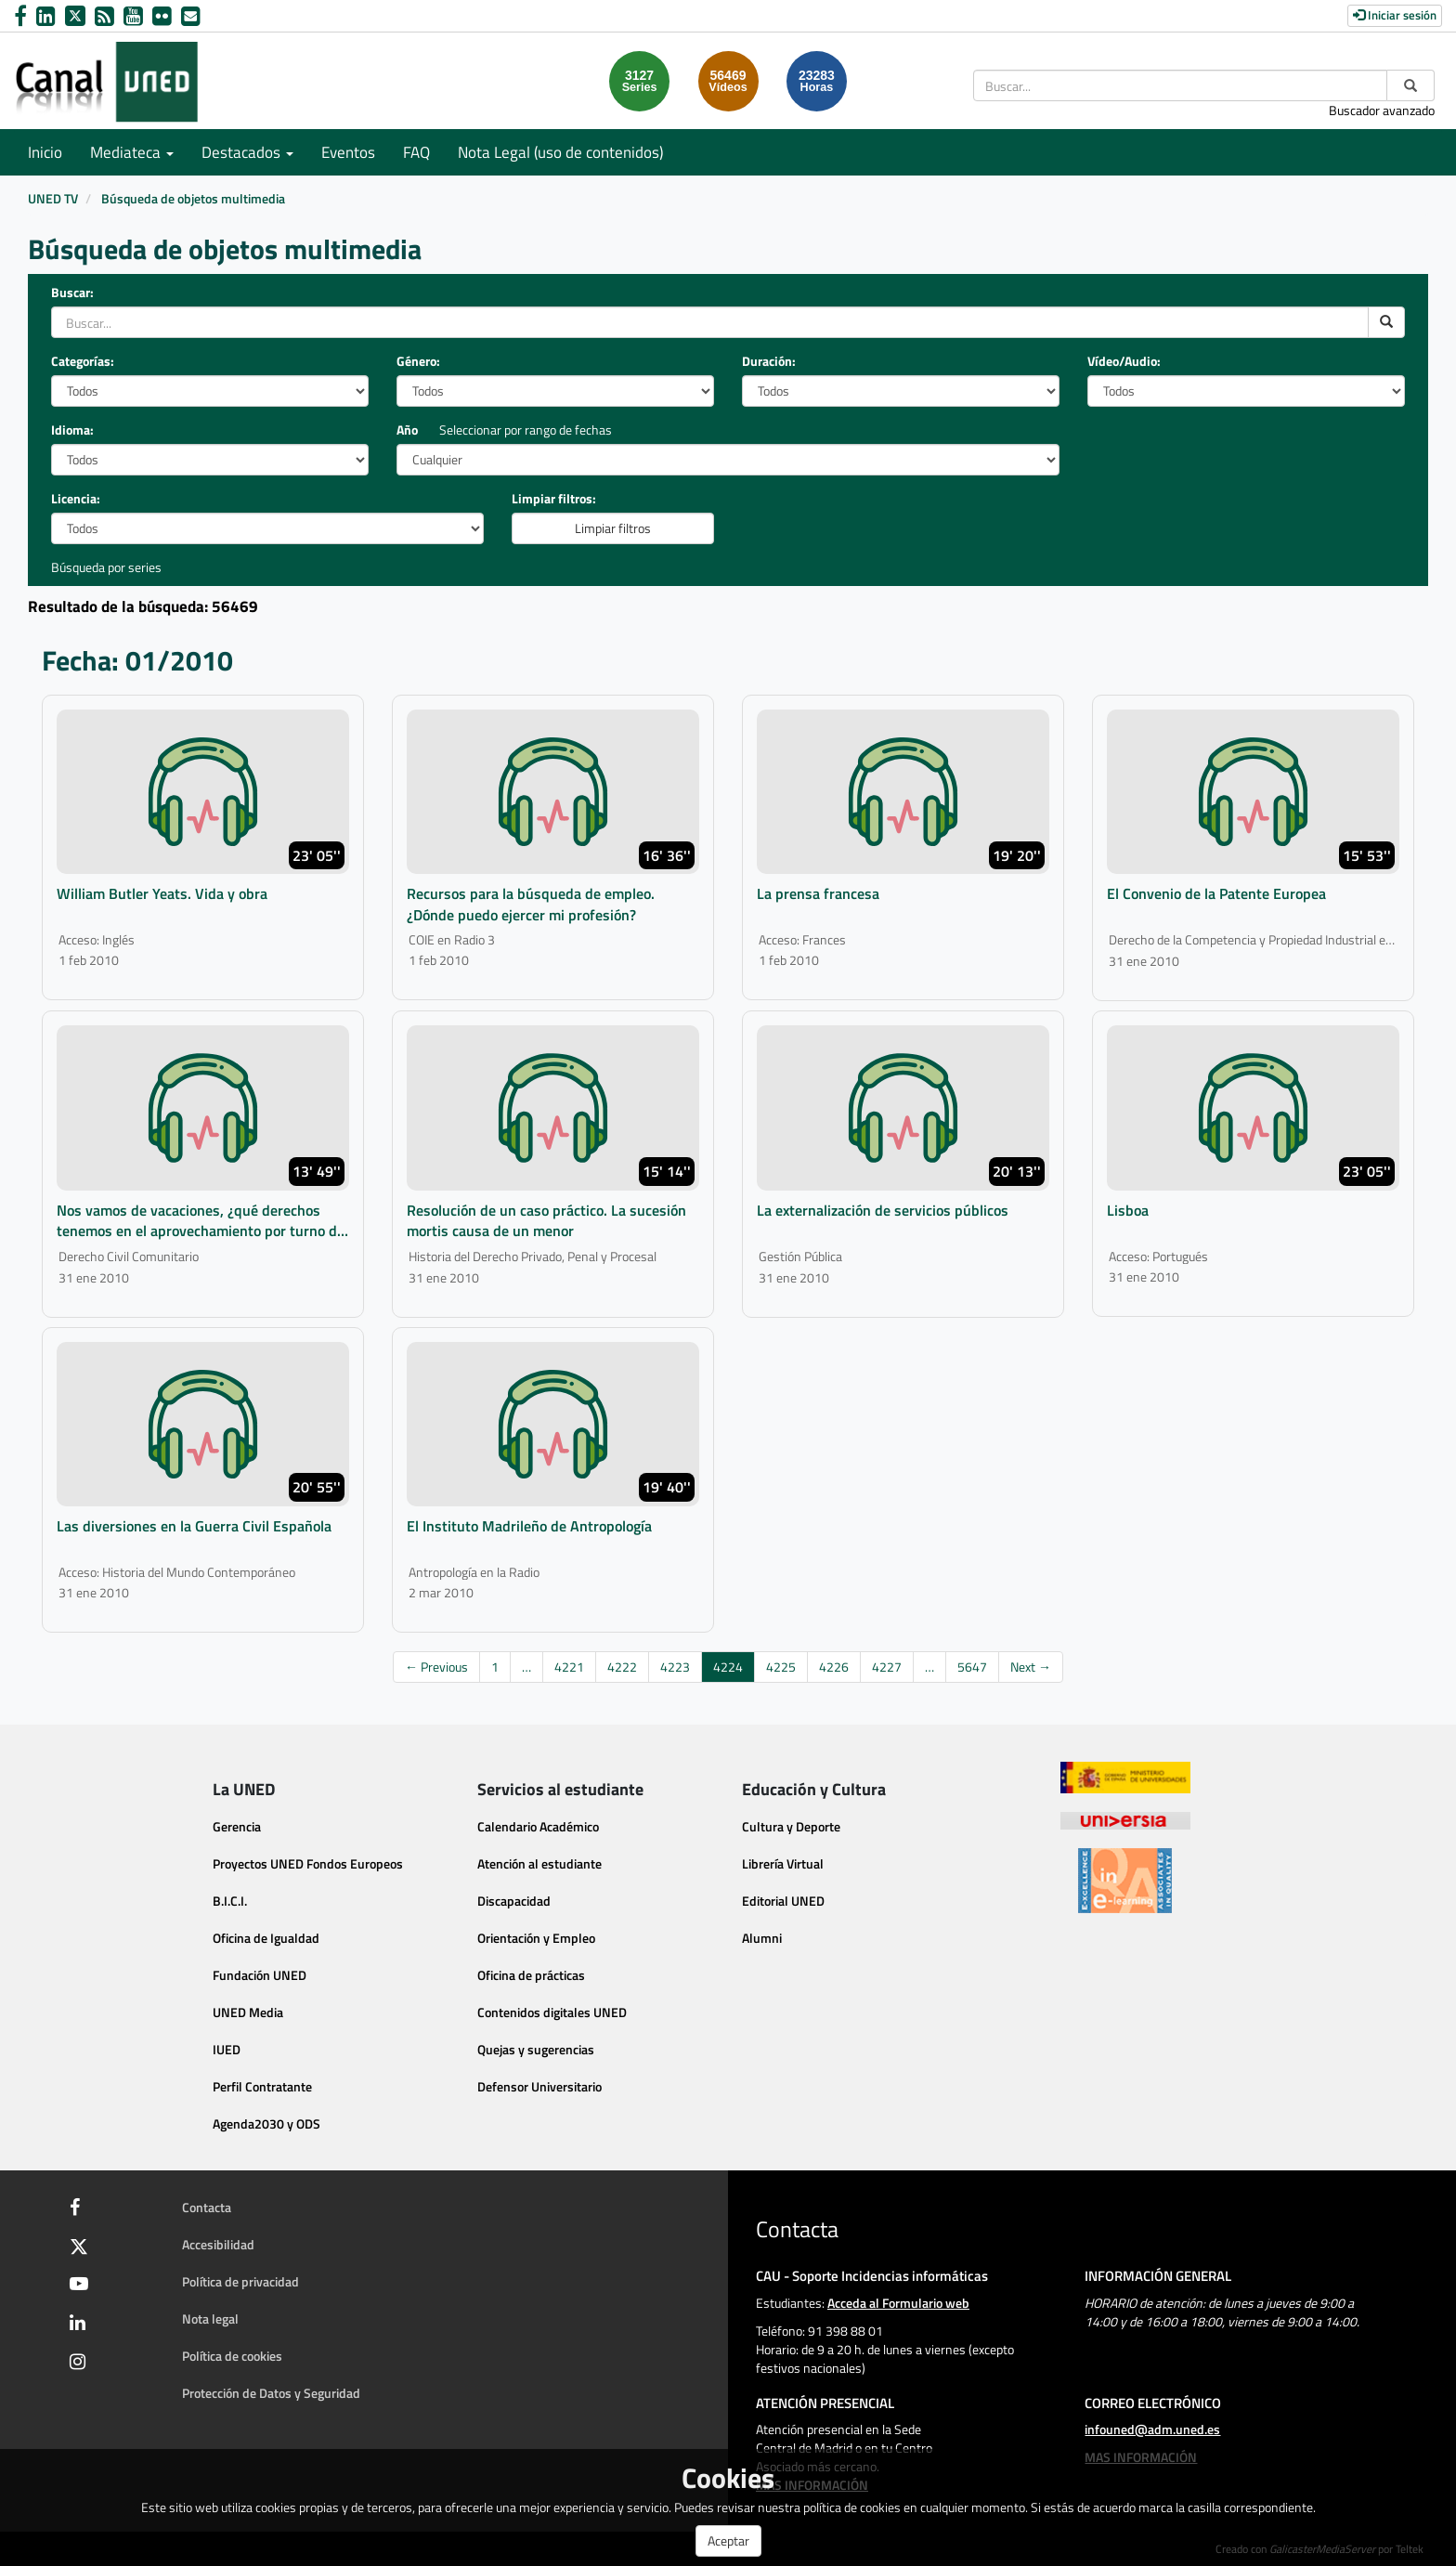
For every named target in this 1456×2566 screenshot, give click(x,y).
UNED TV (53, 198)
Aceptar (728, 2540)
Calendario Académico (538, 1826)
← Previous (436, 1666)
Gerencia (237, 1826)
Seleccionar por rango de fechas (525, 429)
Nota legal (210, 2318)
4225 (781, 1666)
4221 (569, 1666)
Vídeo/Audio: (1124, 361)
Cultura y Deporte (791, 1826)
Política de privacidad (240, 2281)
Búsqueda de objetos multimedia (193, 198)
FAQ (416, 152)
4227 (887, 1666)
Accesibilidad (218, 2244)
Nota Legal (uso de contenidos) (560, 152)
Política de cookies (232, 2355)
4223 (675, 1666)
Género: (418, 361)
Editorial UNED (783, 1900)
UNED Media (248, 2012)
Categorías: (82, 361)
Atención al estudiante (539, 1863)
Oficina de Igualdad (266, 1937)
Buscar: (72, 292)
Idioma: (72, 430)
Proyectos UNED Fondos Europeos (308, 1863)
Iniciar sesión (1394, 15)
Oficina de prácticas (531, 1975)
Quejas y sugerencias (535, 2049)
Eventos (348, 152)
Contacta (206, 2207)
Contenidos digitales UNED (552, 2012)
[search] (1386, 322)
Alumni (762, 1937)
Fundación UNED (259, 1975)
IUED (226, 2049)
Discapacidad (514, 1900)
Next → (1030, 1666)
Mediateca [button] (132, 152)
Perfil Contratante (262, 2086)
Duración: (769, 361)
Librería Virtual (783, 1863)
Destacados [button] (247, 152)
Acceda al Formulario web (898, 2302)
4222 (622, 1666)
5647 (972, 1666)
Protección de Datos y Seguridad (271, 2393)
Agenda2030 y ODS (266, 2123)
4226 (834, 1666)
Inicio (45, 152)
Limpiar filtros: (554, 498)
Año (407, 430)
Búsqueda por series (106, 567)
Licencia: (75, 498)
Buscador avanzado (1382, 110)
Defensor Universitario (539, 2086)
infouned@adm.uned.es (1152, 2429)
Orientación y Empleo (536, 1937)
